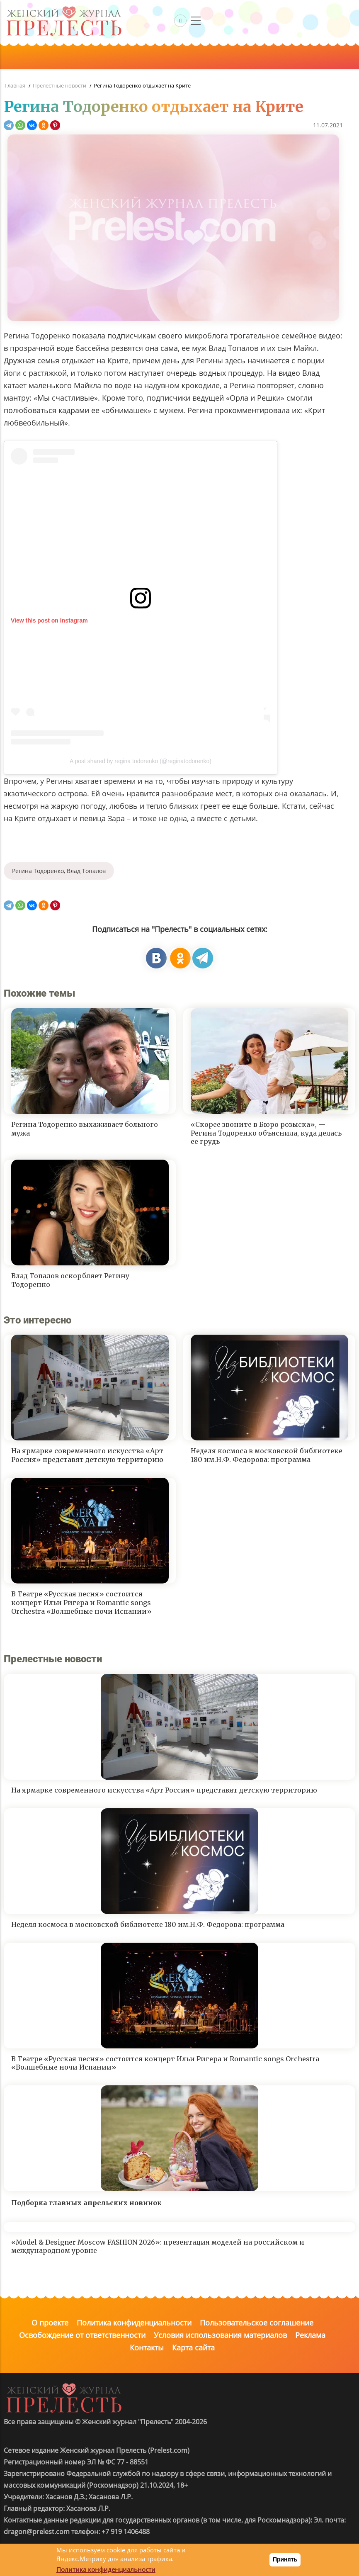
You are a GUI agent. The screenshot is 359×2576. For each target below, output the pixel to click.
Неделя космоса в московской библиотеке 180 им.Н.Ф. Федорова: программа (266, 1455)
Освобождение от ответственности (82, 2335)
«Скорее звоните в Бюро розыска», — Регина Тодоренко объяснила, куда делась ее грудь (266, 1133)
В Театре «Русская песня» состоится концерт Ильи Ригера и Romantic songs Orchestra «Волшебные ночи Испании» (81, 1602)
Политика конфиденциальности (134, 2323)
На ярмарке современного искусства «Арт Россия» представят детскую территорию (87, 1455)
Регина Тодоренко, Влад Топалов (59, 871)
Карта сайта (193, 2347)
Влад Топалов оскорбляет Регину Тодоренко (70, 1280)
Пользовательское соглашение (256, 2323)
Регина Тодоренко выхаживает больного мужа (84, 1128)
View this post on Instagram (49, 620)
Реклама (310, 2335)
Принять (285, 2559)
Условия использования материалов (220, 2335)
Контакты (147, 2347)
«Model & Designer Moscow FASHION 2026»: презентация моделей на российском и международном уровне (157, 2246)
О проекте (50, 2323)
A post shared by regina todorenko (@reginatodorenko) (140, 761)
